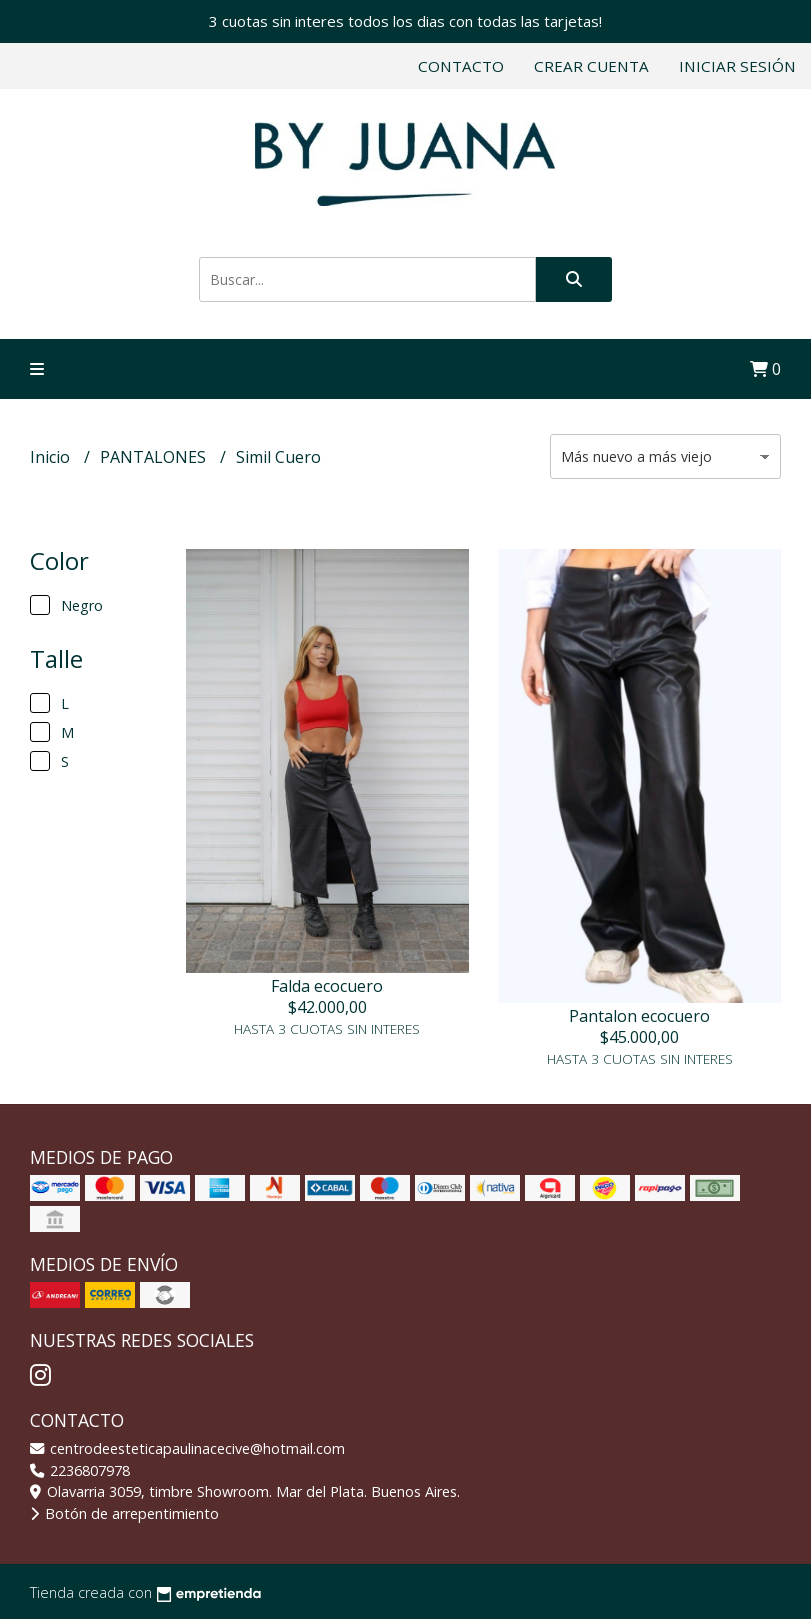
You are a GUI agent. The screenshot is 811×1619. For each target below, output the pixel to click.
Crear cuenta (591, 66)
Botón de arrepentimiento (124, 1513)
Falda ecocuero (327, 986)
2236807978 (80, 1470)
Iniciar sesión (737, 66)
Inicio (52, 457)
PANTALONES (155, 457)
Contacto (461, 66)
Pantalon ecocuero (639, 1016)
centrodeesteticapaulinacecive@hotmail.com (187, 1448)
